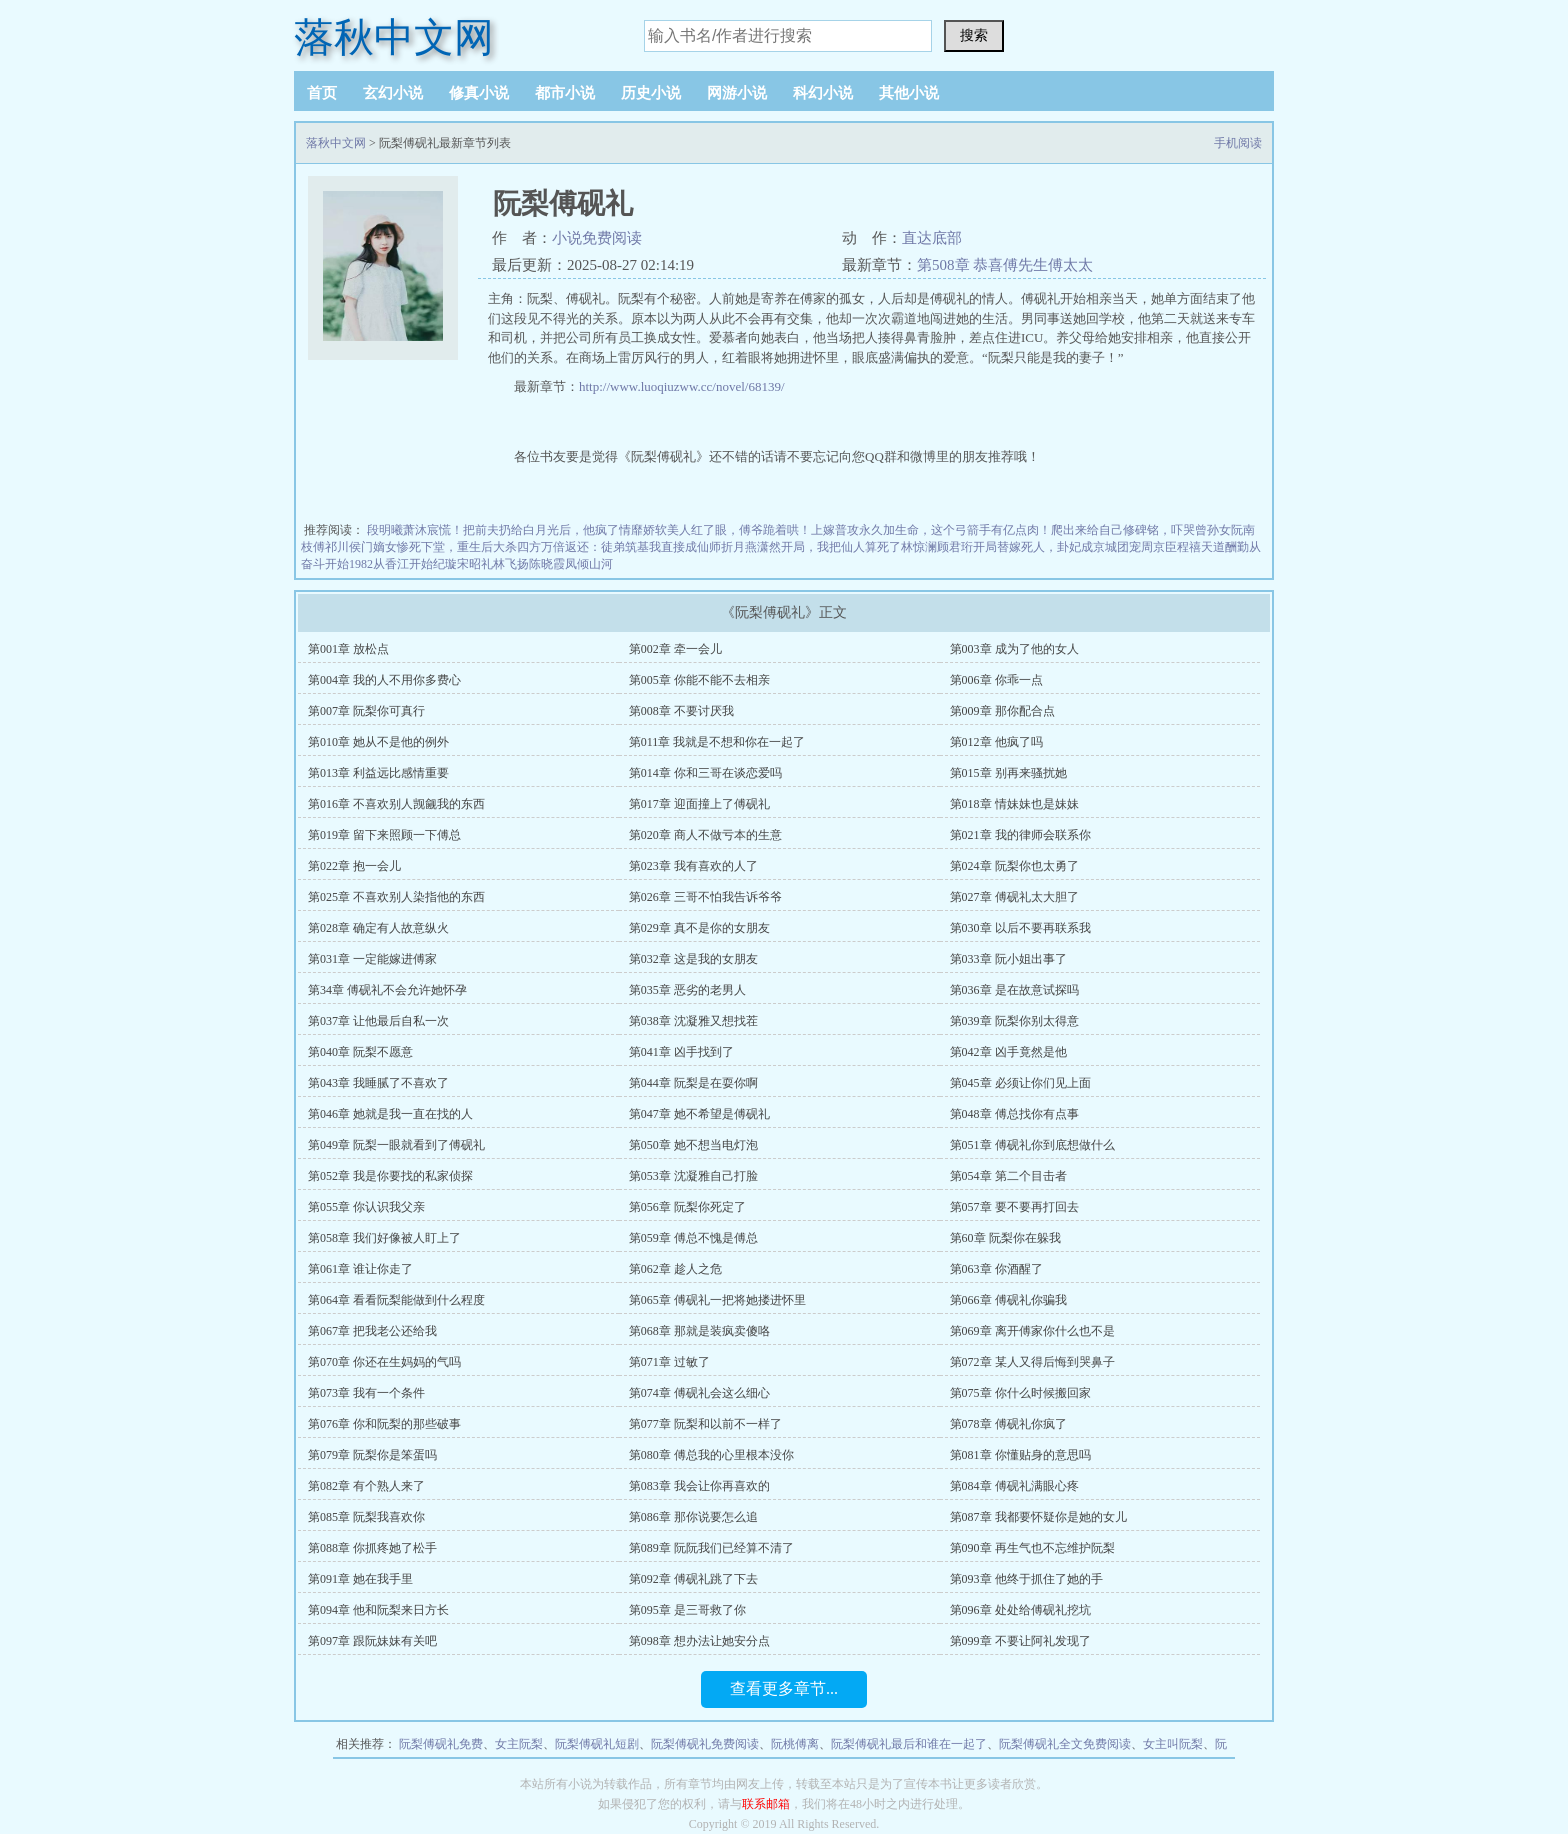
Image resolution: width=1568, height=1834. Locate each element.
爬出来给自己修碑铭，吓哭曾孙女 (1141, 530)
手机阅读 (1238, 143)
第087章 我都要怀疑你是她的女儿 (1038, 1517)
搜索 (974, 35)
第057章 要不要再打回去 (1014, 1207)
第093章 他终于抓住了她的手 (1026, 1579)
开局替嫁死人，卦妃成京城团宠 (1057, 547)
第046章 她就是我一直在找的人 (390, 1114)
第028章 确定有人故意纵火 (378, 928)
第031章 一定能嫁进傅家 (372, 959)
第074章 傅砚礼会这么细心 (699, 1393)
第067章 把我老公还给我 (372, 1331)
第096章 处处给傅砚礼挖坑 (1020, 1610)
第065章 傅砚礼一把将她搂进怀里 (717, 1300)
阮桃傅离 (795, 1744)
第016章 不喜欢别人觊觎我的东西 (396, 804)
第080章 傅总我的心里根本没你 (711, 1455)
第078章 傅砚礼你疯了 (1008, 1424)
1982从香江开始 (391, 564)
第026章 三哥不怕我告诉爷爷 (705, 897)
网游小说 (737, 93)
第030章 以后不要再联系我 (1020, 928)
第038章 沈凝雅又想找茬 (693, 1021)
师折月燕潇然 (745, 547)
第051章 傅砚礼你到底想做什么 (1032, 1145)
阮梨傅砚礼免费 (441, 1744)
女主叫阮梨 (1173, 1744)
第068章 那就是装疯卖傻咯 (699, 1331)
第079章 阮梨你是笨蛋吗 (372, 1455)
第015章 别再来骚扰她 (1008, 773)
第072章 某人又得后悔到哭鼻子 (1032, 1362)
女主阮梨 (519, 1744)
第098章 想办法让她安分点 (699, 1641)
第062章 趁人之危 (675, 1269)
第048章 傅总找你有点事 (1014, 1114)
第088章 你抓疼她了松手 (372, 1548)
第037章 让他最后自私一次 (378, 1021)
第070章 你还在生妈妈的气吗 (384, 1362)
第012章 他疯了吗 (996, 742)
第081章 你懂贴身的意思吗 (1020, 1455)
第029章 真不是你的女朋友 (699, 928)
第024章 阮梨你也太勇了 (1014, 866)
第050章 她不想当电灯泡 (693, 1145)
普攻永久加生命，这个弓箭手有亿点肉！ (943, 530)
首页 (322, 93)
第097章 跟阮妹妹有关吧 (372, 1641)
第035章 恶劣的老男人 (687, 990)
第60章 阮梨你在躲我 (1005, 1238)
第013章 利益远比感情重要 (378, 773)
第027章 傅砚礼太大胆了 (1014, 897)
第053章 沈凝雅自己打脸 (693, 1176)
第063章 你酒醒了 (996, 1269)
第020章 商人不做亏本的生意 (705, 835)
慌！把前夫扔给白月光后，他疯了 (529, 530)
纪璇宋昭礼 (463, 564)
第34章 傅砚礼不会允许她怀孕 (387, 990)
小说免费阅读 (597, 238)
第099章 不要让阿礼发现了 (1020, 1641)
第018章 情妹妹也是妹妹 (1014, 804)
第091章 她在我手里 (360, 1579)
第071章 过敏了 (669, 1362)
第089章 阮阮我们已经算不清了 (711, 1548)
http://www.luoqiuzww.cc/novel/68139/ (682, 386)
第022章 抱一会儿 (354, 866)
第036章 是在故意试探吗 (1014, 990)
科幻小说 (823, 93)
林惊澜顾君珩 (937, 547)
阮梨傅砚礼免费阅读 (705, 1744)
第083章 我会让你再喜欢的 (699, 1486)
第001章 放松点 (348, 649)
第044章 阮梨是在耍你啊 (693, 1083)
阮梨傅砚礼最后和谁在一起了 (909, 1744)
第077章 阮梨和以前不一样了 (705, 1424)
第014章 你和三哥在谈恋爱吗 (705, 773)
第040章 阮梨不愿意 (360, 1052)
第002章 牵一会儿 (675, 649)
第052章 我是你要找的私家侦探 (390, 1176)
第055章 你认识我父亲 (366, 1207)
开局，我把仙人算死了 (841, 547)
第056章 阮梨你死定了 (687, 1207)
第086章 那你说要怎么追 (693, 1517)
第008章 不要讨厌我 (681, 711)
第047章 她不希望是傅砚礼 (699, 1114)
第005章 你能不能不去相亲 (699, 680)
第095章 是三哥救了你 (687, 1610)
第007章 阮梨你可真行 (366, 711)
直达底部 (932, 238)
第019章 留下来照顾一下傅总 (384, 835)
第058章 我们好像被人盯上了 (384, 1238)
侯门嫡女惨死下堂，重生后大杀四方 (445, 547)
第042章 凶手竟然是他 (1008, 1052)
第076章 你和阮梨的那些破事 (384, 1424)
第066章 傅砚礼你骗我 (1008, 1300)
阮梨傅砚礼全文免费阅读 (1065, 1744)
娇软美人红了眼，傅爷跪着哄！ (727, 530)
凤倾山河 (589, 564)
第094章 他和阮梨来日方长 (378, 1610)
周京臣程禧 (1171, 547)
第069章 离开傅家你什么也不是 (1032, 1331)
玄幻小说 (393, 93)
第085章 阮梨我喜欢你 (366, 1517)
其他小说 (909, 93)
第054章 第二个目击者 (1008, 1176)
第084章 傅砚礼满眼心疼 (1014, 1486)
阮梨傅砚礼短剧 (597, 1744)
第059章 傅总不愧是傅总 (693, 1238)
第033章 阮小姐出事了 (1008, 959)
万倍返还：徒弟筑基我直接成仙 (625, 547)
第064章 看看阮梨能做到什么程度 (396, 1300)
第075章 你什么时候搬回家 (1020, 1393)
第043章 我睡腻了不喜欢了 (378, 1083)
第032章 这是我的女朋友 (693, 959)
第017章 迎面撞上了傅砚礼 (699, 804)
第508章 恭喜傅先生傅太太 (1005, 265)
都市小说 (565, 93)
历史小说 (651, 93)
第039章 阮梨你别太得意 (1014, 1021)
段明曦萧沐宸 (403, 530)
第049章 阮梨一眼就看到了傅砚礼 (396, 1145)
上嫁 (823, 530)
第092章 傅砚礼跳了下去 (693, 1579)
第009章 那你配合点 (1002, 711)
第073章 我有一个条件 (366, 1393)
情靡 (631, 530)
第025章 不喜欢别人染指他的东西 (396, 897)
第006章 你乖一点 (996, 680)
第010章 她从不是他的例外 (378, 742)
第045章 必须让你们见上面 (1020, 1083)
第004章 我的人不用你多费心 (384, 680)
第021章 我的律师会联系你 (1020, 835)
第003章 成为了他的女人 (1014, 649)
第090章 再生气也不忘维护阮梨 (1032, 1548)
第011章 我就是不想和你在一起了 (717, 742)
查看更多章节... (784, 1688)
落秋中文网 (394, 37)
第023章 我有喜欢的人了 (693, 866)
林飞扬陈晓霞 (529, 564)
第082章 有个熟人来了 (366, 1486)
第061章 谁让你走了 (360, 1269)
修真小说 (479, 93)
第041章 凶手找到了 (681, 1052)
